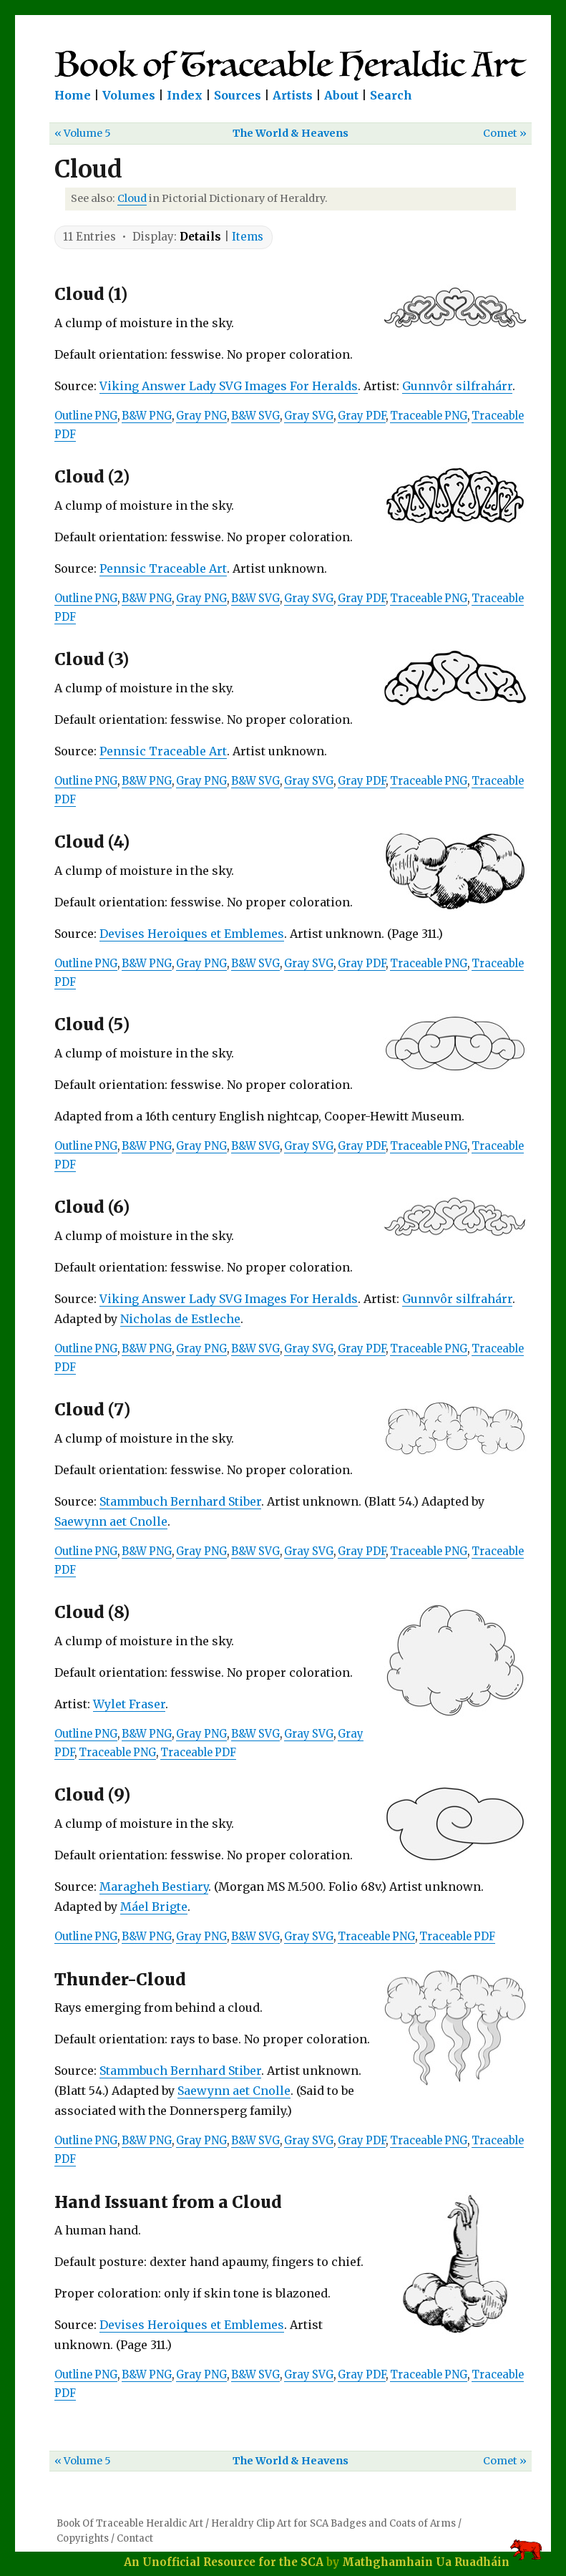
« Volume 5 (82, 133)
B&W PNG (147, 416)
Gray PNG (201, 416)
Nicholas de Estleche (180, 1319)
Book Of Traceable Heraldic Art (130, 2523)
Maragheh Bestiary (153, 1886)
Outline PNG (85, 416)
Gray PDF (362, 416)
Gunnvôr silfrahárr (457, 386)
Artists (293, 95)
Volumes (128, 95)
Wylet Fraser (129, 1704)
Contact (135, 2538)
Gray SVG (308, 416)
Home (72, 95)
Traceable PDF (198, 1752)
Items (247, 236)
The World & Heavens (290, 133)
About (341, 95)
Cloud (132, 198)
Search (391, 95)
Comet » (505, 133)
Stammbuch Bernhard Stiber (180, 1501)
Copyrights (83, 2538)
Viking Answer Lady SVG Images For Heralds (228, 386)
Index (185, 95)
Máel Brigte (153, 1906)
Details (200, 236)
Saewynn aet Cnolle (110, 1521)
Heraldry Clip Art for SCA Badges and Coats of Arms (333, 2523)
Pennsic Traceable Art (163, 568)
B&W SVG (255, 416)
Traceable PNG (428, 416)
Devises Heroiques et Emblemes (191, 933)
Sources (237, 95)
